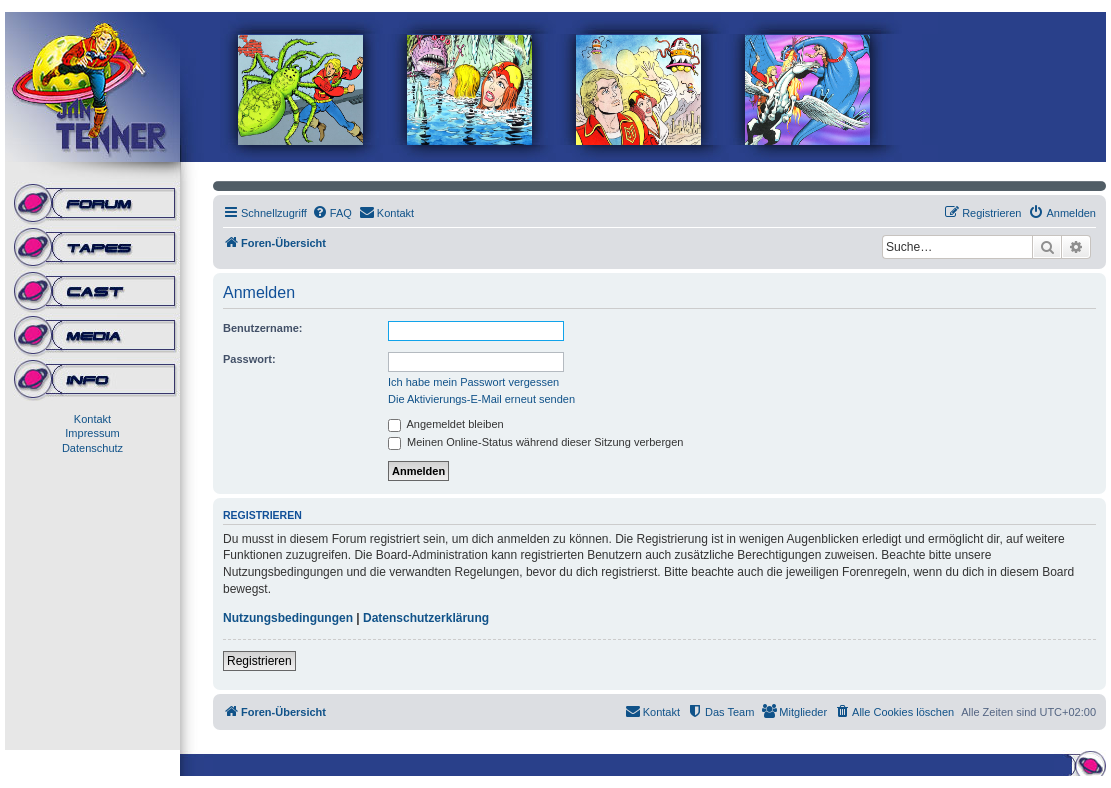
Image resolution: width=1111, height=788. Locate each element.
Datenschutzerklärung (426, 618)
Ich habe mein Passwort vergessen (473, 382)
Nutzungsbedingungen (288, 618)
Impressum (92, 433)
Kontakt (92, 419)
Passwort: (249, 359)
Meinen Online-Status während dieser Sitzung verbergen (535, 442)
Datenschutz (92, 448)
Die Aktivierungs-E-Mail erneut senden (481, 399)
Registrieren (259, 661)
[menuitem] (332, 213)
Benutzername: (262, 328)
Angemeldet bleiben (446, 424)
